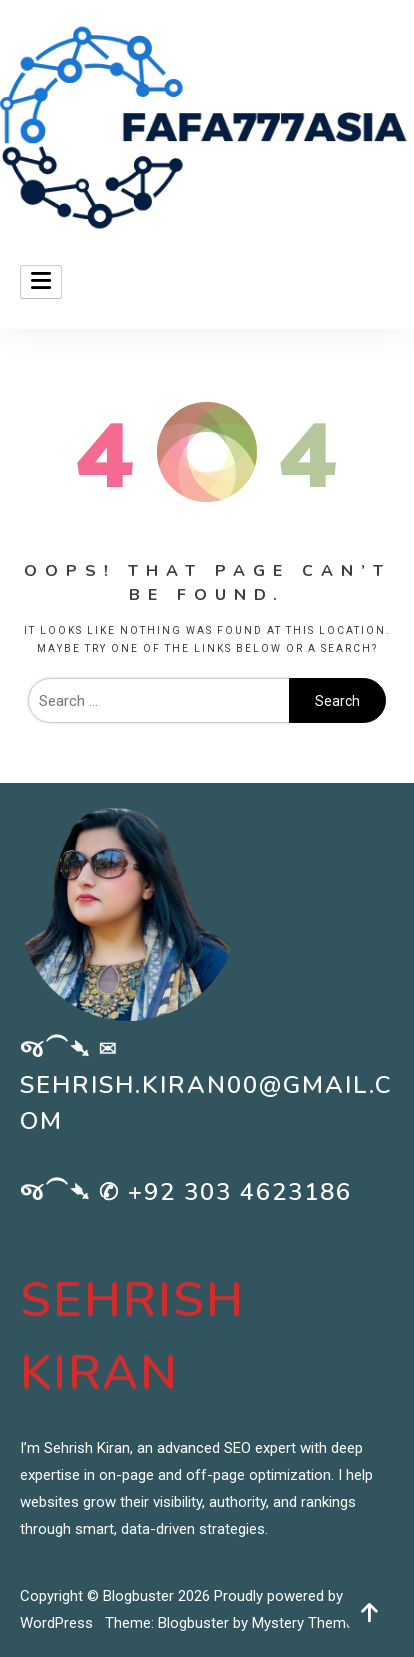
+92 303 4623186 (240, 1192)
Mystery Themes (307, 1623)
